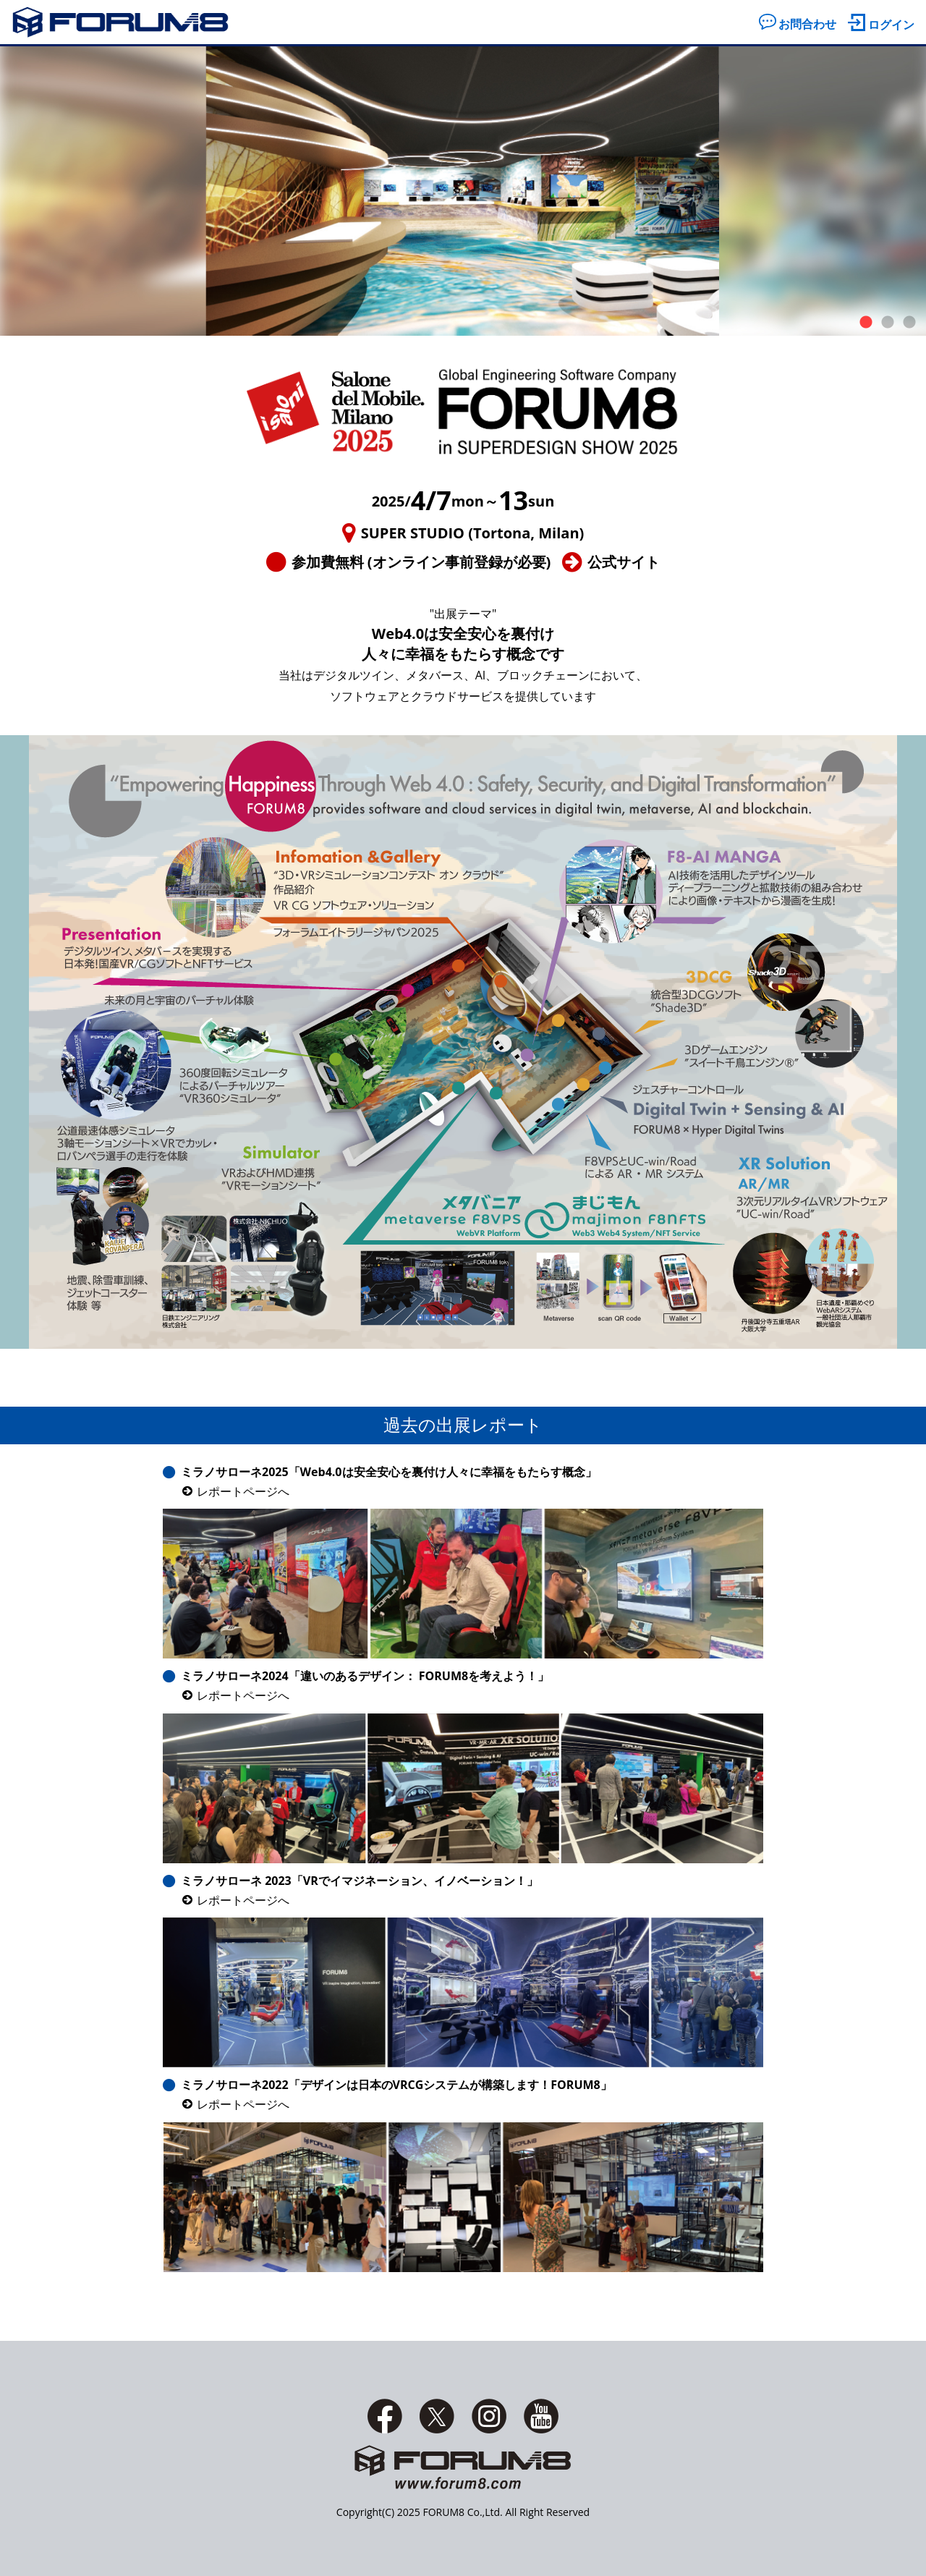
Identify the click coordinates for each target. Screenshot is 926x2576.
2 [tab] (887, 322)
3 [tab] (909, 322)
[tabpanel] (463, 191)
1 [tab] (866, 322)
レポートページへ (243, 1491)
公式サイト (623, 562)
